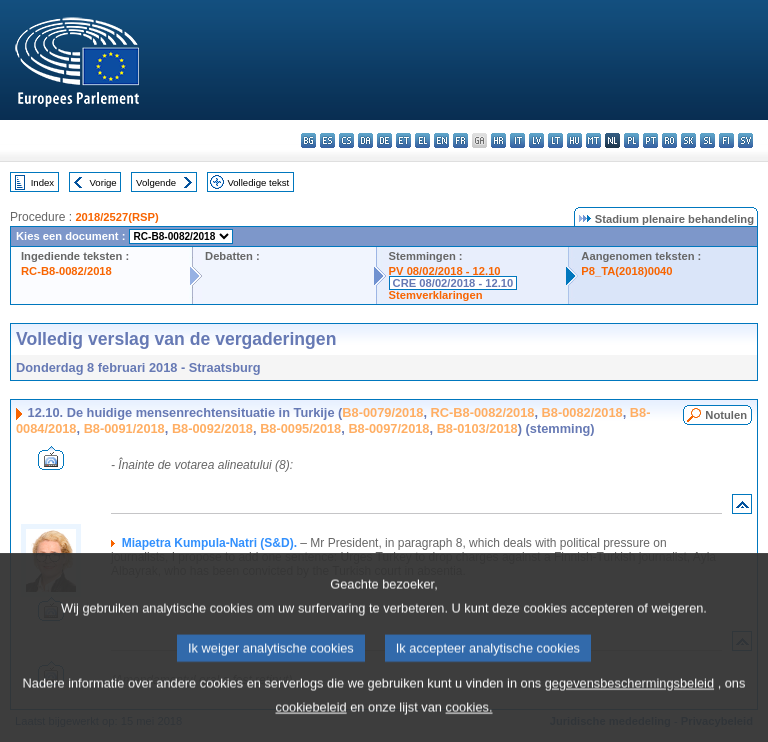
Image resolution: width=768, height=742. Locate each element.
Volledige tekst (258, 182)
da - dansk (365, 140)
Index (42, 182)
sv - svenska (745, 140)
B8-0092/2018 (212, 428)
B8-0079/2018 (382, 412)
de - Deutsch (384, 140)
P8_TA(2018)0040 (626, 271)
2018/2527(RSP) (116, 217)
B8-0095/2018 (300, 428)
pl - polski (631, 140)
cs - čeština (346, 140)
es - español (327, 140)
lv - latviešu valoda (536, 140)
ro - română (669, 140)
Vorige (103, 182)
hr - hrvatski (498, 140)
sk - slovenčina (688, 140)
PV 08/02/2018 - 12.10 (445, 271)
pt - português (650, 140)
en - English (441, 140)
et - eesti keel (403, 140)
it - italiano (517, 140)
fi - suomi (726, 140)
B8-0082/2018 (582, 412)
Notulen (726, 415)
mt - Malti (593, 140)
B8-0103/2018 (477, 428)
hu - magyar (574, 140)
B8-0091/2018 (124, 428)
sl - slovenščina (707, 140)
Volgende (156, 182)
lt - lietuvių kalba (555, 140)
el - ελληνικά (422, 140)
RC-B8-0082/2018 (66, 271)
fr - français (460, 140)
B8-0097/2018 (388, 428)
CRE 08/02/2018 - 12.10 (453, 283)
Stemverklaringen (436, 295)
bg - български (308, 140)
